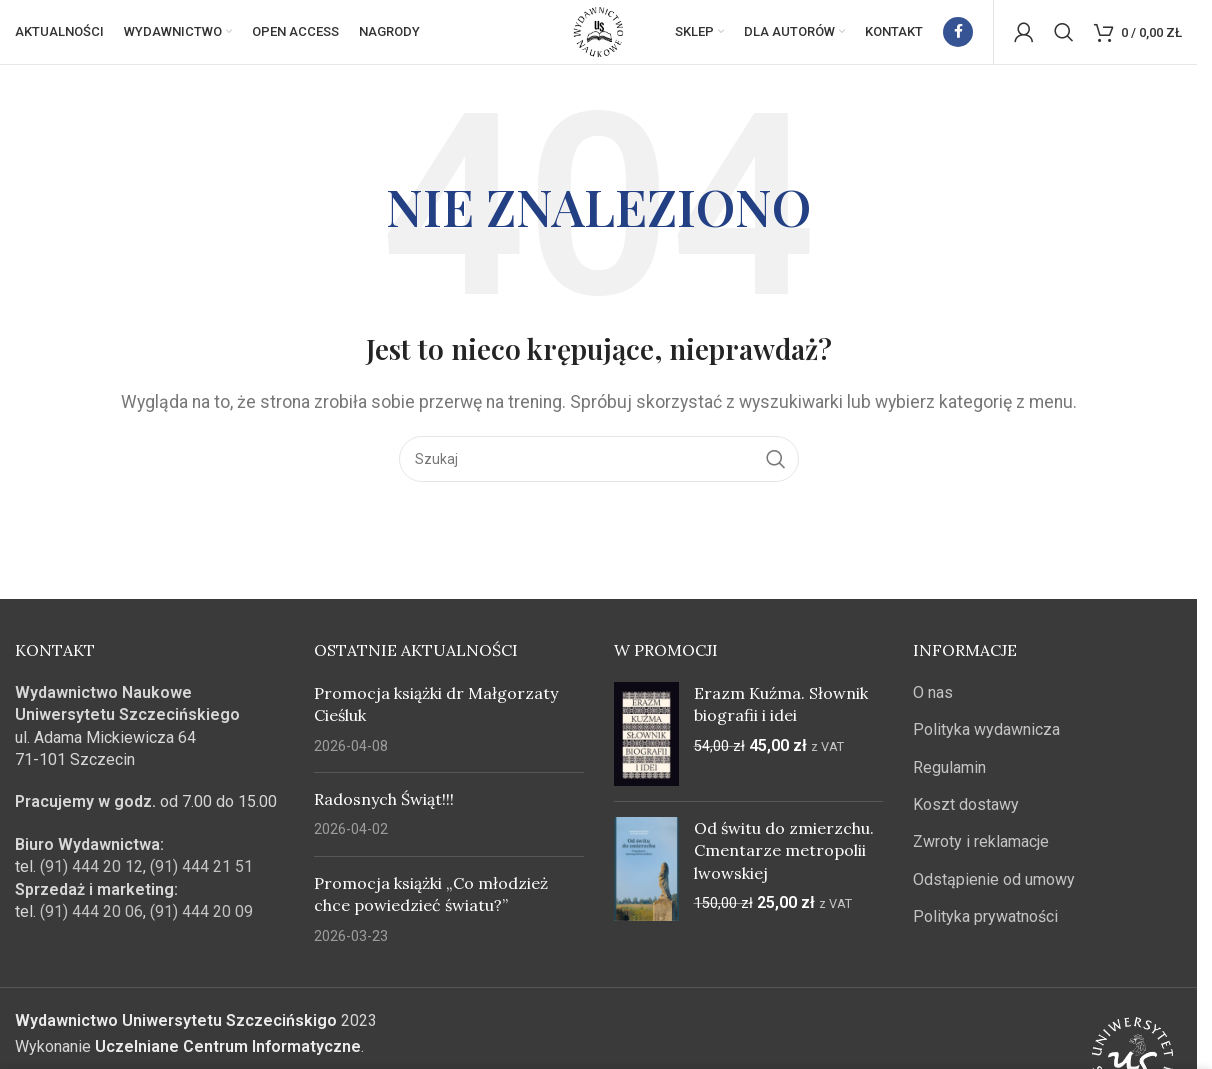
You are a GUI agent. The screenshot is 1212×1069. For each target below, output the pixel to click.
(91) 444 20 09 (201, 927)
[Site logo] (599, 38)
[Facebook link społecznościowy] (958, 40)
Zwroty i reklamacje (981, 857)
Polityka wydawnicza (986, 745)
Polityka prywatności (985, 932)
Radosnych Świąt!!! (384, 815)
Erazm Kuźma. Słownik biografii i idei (781, 720)
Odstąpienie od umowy (994, 895)
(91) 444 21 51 (201, 882)
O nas (933, 708)
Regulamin (949, 783)
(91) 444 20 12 (91, 882)
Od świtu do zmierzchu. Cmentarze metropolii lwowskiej (784, 866)
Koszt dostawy (966, 820)
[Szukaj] (1064, 40)
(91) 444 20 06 (91, 927)
